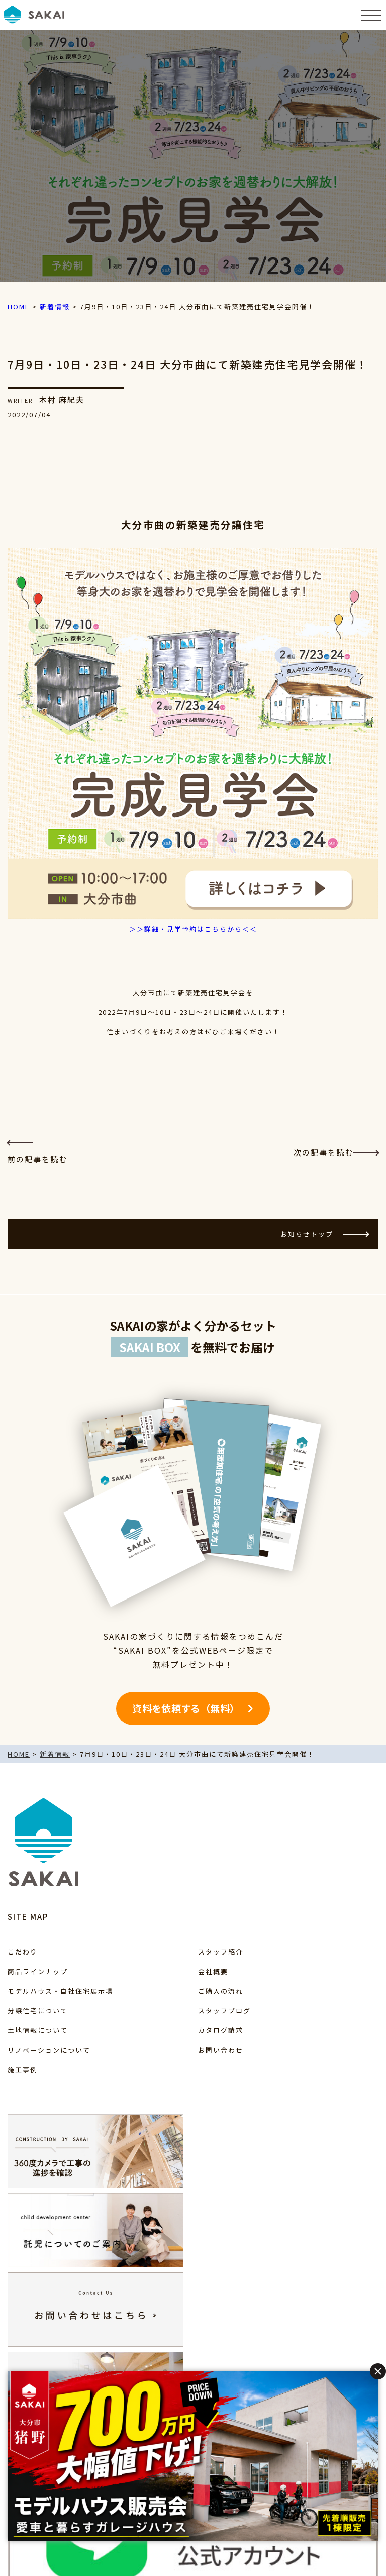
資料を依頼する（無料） (185, 1708)
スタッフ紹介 (220, 1952)
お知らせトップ (324, 1234)
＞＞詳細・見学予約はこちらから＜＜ (193, 929)
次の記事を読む (336, 1152)
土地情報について (38, 2030)
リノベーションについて (49, 2050)
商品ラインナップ (38, 1971)
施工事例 (23, 2069)
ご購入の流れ (220, 1991)
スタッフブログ (224, 2010)
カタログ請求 (220, 2030)
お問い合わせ (220, 2050)
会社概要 (213, 1971)
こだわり (23, 1952)
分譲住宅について (38, 2010)
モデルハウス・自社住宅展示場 (60, 1991)
